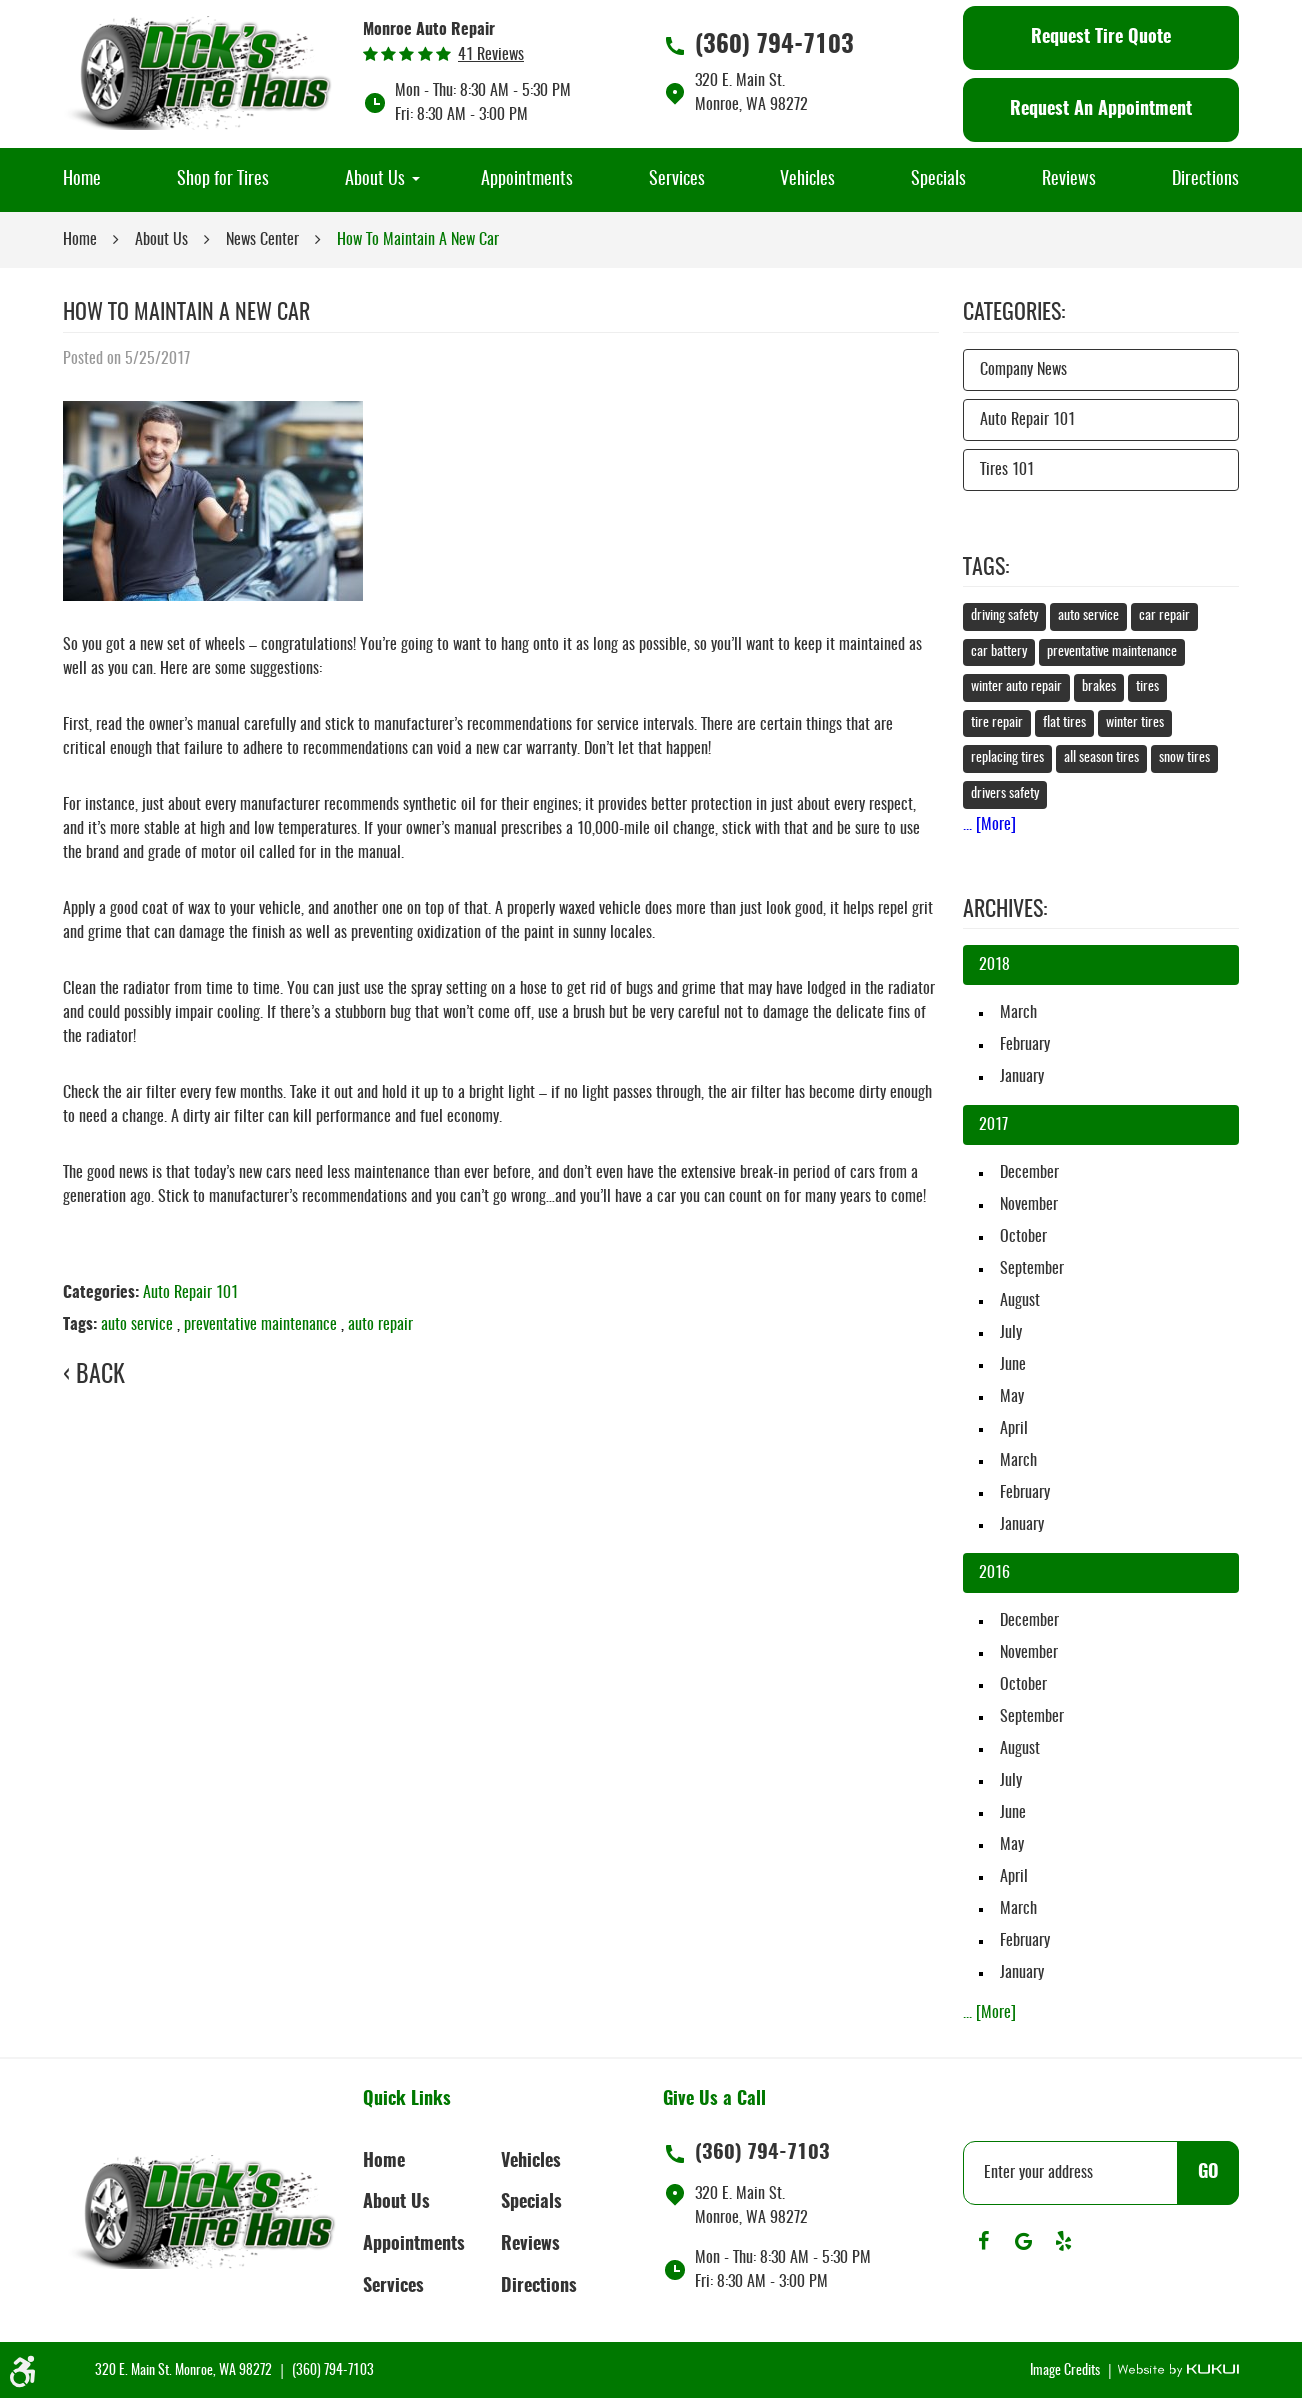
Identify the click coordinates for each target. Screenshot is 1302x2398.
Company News (1023, 370)
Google (1023, 2241)
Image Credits (1066, 2371)
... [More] (989, 825)
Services (677, 180)
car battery (999, 652)
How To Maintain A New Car (418, 240)
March (1018, 1013)
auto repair (380, 1325)
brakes (1099, 687)
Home (82, 180)
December (1029, 1173)
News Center (262, 240)
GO (1208, 2173)
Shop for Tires (223, 180)
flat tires (1064, 723)
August (1020, 1301)
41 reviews (491, 55)
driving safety (1004, 616)
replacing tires (1007, 758)
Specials (938, 180)
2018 (994, 965)
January (1022, 1077)
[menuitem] (82, 180)
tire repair (997, 723)
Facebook (983, 2241)
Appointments (527, 180)
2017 (993, 1125)
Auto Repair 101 (190, 1293)
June (1013, 1365)
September (1032, 1269)
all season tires (1101, 758)
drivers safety (1005, 794)
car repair (1164, 616)
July (1011, 1333)
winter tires (1135, 723)
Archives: (1005, 910)
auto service (137, 1325)
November (1029, 1205)
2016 (994, 1573)
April (1014, 1429)
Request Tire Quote (1101, 38)
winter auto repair (1016, 687)
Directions (1205, 180)
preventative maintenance (260, 1325)
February (1025, 1045)
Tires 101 (1007, 470)
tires (1147, 687)
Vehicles (807, 180)
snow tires (1184, 758)
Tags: (986, 568)
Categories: (1014, 313)
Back (100, 1376)
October (1023, 1237)
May (1012, 1397)
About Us (375, 180)
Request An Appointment (1101, 110)
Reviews (1069, 180)
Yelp (1063, 2241)
